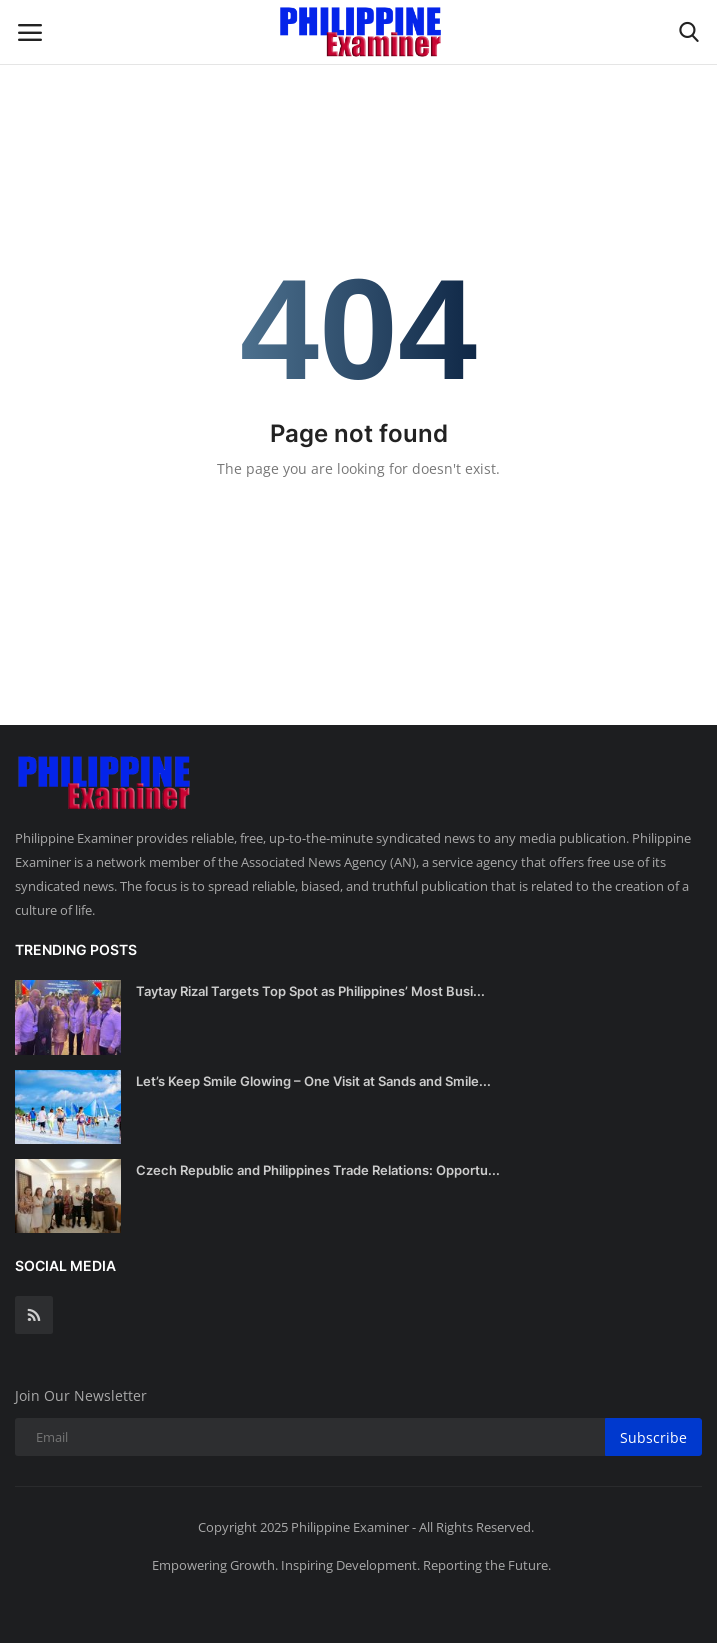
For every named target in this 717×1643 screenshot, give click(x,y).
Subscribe (653, 1437)
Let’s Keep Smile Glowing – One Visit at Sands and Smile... (313, 1081)
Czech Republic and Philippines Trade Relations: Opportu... (318, 1170)
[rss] (34, 1315)
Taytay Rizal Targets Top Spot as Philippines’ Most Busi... (310, 991)
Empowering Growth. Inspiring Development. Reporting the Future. (351, 1565)
